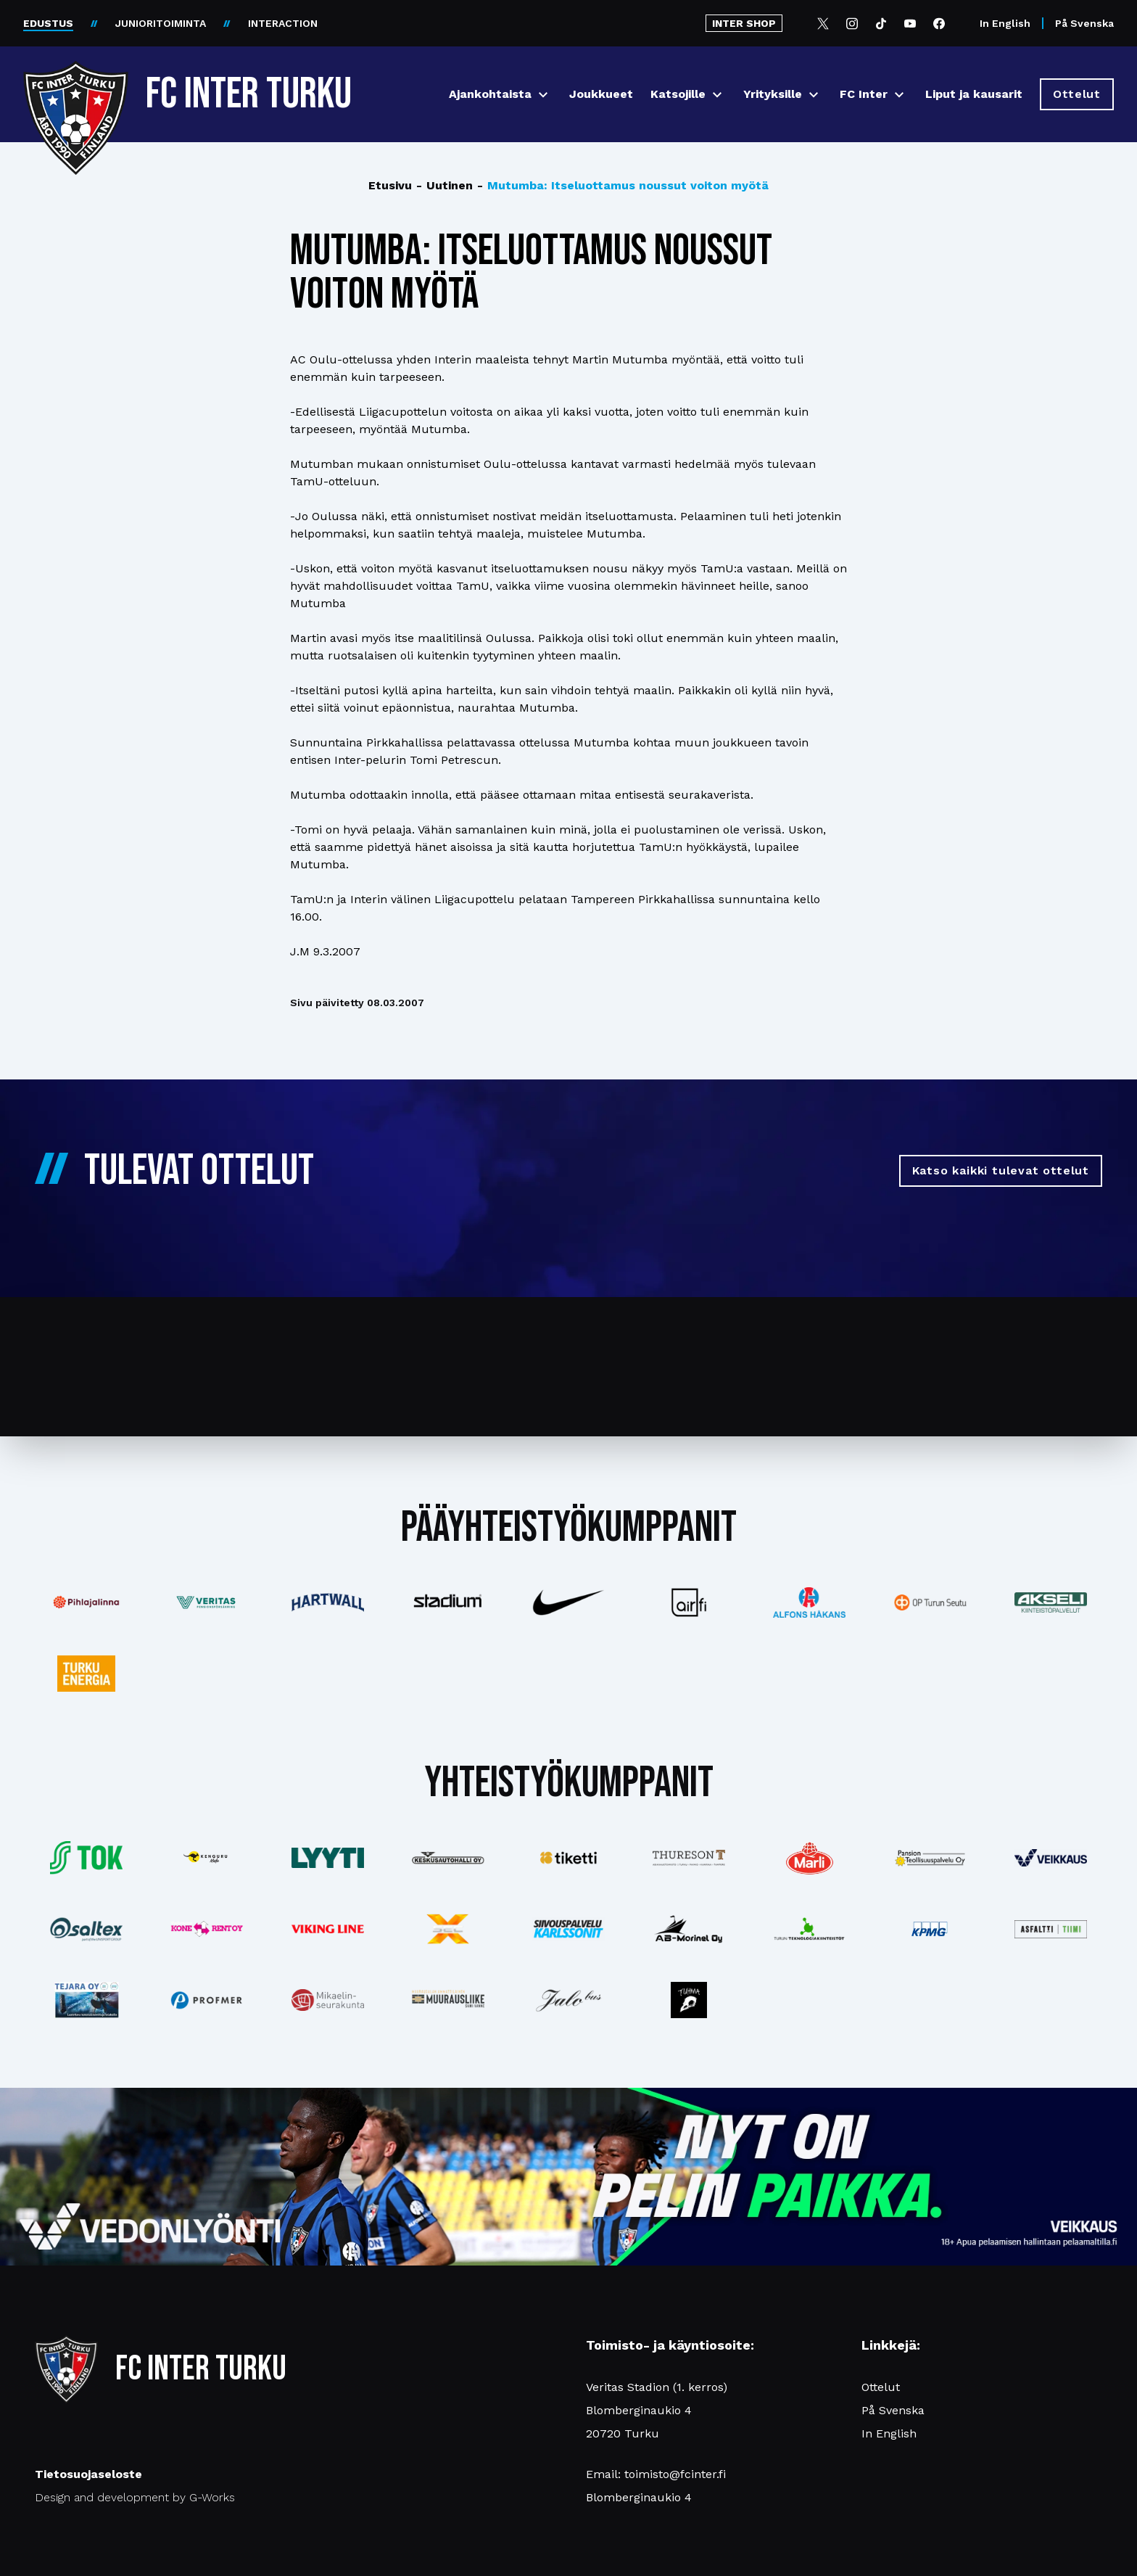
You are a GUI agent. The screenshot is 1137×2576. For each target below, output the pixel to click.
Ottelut (880, 2387)
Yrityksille (772, 94)
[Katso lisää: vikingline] (327, 1929)
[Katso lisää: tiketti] (568, 1858)
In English (1005, 23)
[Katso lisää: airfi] (688, 1602)
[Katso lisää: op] (930, 1602)
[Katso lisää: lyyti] (327, 1857)
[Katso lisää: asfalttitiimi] (1050, 1929)
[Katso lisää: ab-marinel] (688, 1928)
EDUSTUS (48, 23)
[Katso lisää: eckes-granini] (809, 1858)
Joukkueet (601, 94)
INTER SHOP (744, 23)
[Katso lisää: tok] (86, 1858)
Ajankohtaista (490, 94)
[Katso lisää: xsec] (448, 1929)
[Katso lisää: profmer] (206, 2000)
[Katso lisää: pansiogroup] (930, 1858)
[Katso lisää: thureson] (688, 1857)
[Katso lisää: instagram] (688, 2000)
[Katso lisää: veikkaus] (1050, 1858)
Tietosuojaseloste (88, 2474)
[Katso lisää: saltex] (86, 1929)
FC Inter (864, 94)
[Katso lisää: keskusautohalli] (448, 1857)
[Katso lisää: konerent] (206, 1929)
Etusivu (390, 185)
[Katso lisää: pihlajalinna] (86, 1602)
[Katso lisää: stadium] (448, 1603)
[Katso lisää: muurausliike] (448, 2000)
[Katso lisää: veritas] (206, 1602)
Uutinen (444, 185)
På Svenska (1084, 23)
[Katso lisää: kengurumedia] (206, 1858)
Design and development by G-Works (135, 2497)
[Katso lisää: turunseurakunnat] (327, 2000)
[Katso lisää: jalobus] (568, 2000)
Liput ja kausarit (973, 94)
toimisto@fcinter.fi (675, 2474)
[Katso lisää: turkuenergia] (86, 1673)
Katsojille (678, 94)
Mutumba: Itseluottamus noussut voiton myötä (623, 185)
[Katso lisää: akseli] (1050, 1602)
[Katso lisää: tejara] (86, 2000)
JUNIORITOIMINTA (160, 23)
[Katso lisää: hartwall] (327, 1602)
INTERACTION (283, 23)
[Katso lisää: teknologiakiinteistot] (809, 1928)
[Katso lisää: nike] (568, 1602)
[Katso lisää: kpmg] (930, 1929)
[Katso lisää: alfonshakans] (809, 1602)
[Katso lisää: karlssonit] (568, 1929)
